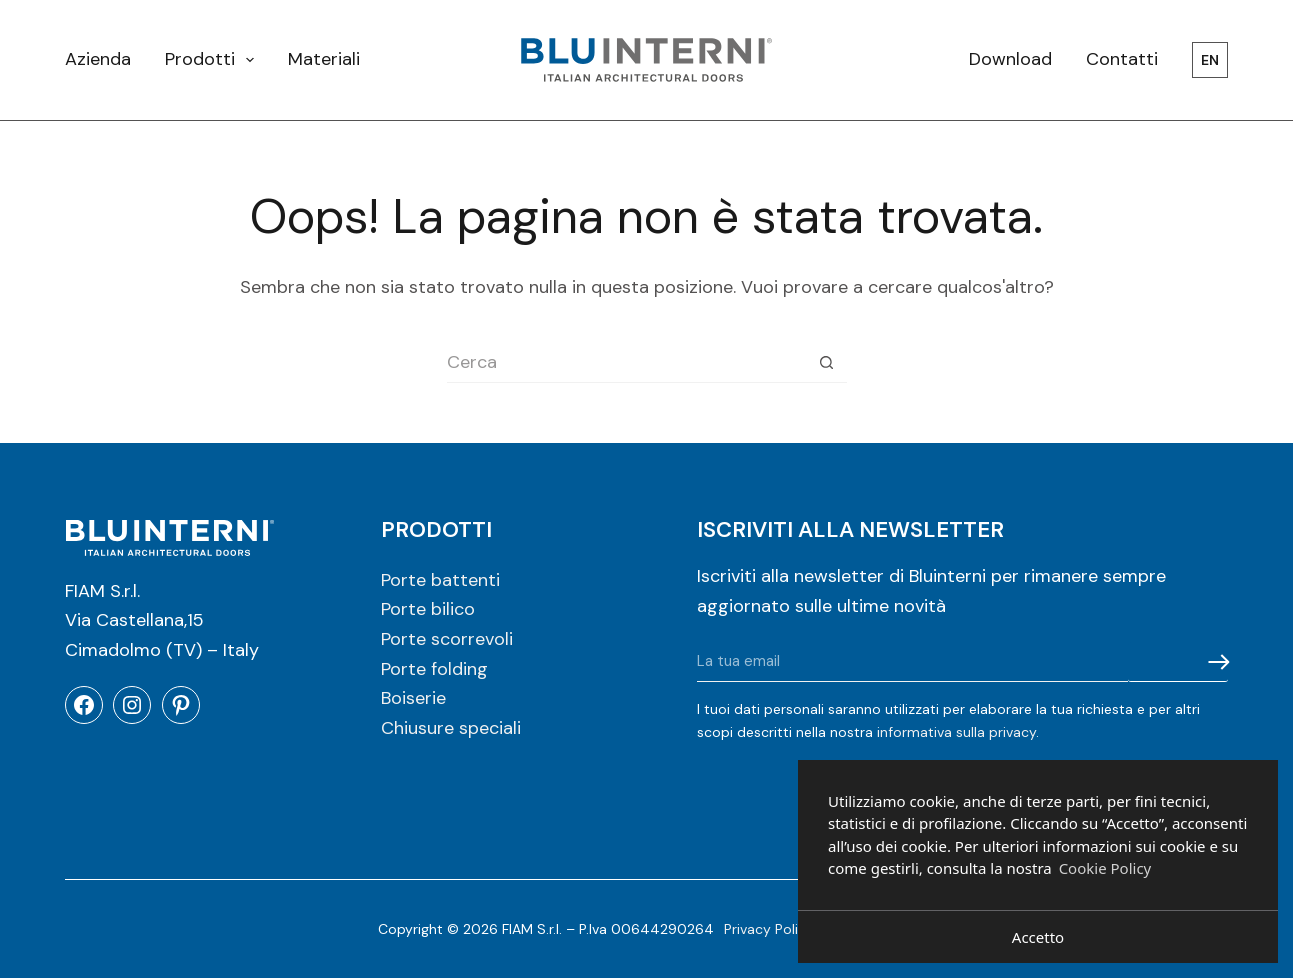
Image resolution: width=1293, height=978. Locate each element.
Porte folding (434, 669)
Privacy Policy (769, 929)
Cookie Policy (1105, 868)
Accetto (1038, 937)
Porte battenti (440, 580)
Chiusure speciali (451, 728)
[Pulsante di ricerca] (827, 363)
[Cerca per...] (627, 363)
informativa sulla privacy (956, 732)
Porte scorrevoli (447, 639)
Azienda (98, 59)
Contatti (1122, 59)
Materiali (324, 59)
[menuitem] (1201, 60)
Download (1010, 59)
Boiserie (413, 698)
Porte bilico (428, 609)
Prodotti (214, 59)
